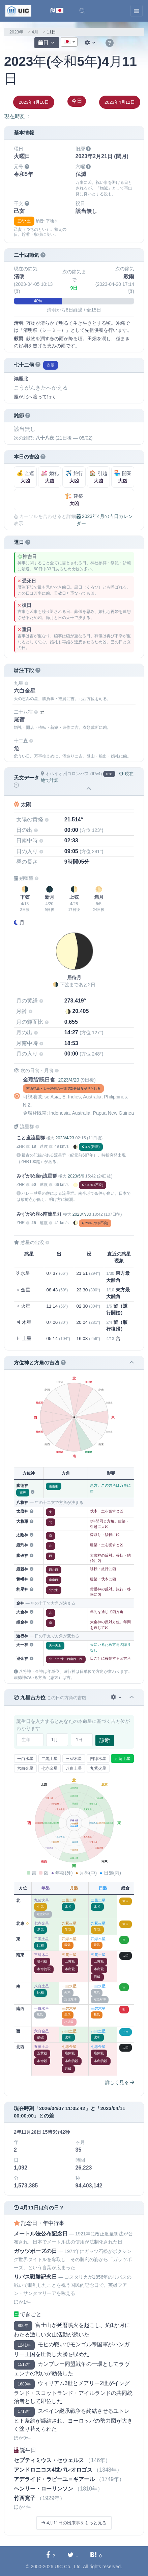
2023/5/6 (76, 1176)
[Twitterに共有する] (72, 2555)
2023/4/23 (64, 1138)
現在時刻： (17, 116)
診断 (104, 1740)
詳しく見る (119, 2082)
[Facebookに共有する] (50, 2555)
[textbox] (69, 42)
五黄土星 (122, 1758)
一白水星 (25, 1758)
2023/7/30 (81, 1214)
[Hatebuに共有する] (96, 2555)
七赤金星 (49, 1768)
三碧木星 (74, 1758)
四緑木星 (98, 1758)
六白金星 (25, 1768)
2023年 (16, 31)
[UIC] (18, 10)
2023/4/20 (68, 1080)
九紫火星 (98, 1768)
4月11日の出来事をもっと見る (73, 2522)
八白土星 (74, 1768)
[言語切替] (56, 11)
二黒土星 (49, 1758)
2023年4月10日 (34, 102)
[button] (82, 11)
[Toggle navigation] (136, 11)
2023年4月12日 (120, 102)
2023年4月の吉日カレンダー (105, 520)
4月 (35, 31)
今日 (76, 101)
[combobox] (69, 42)
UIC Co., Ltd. (68, 2566)
